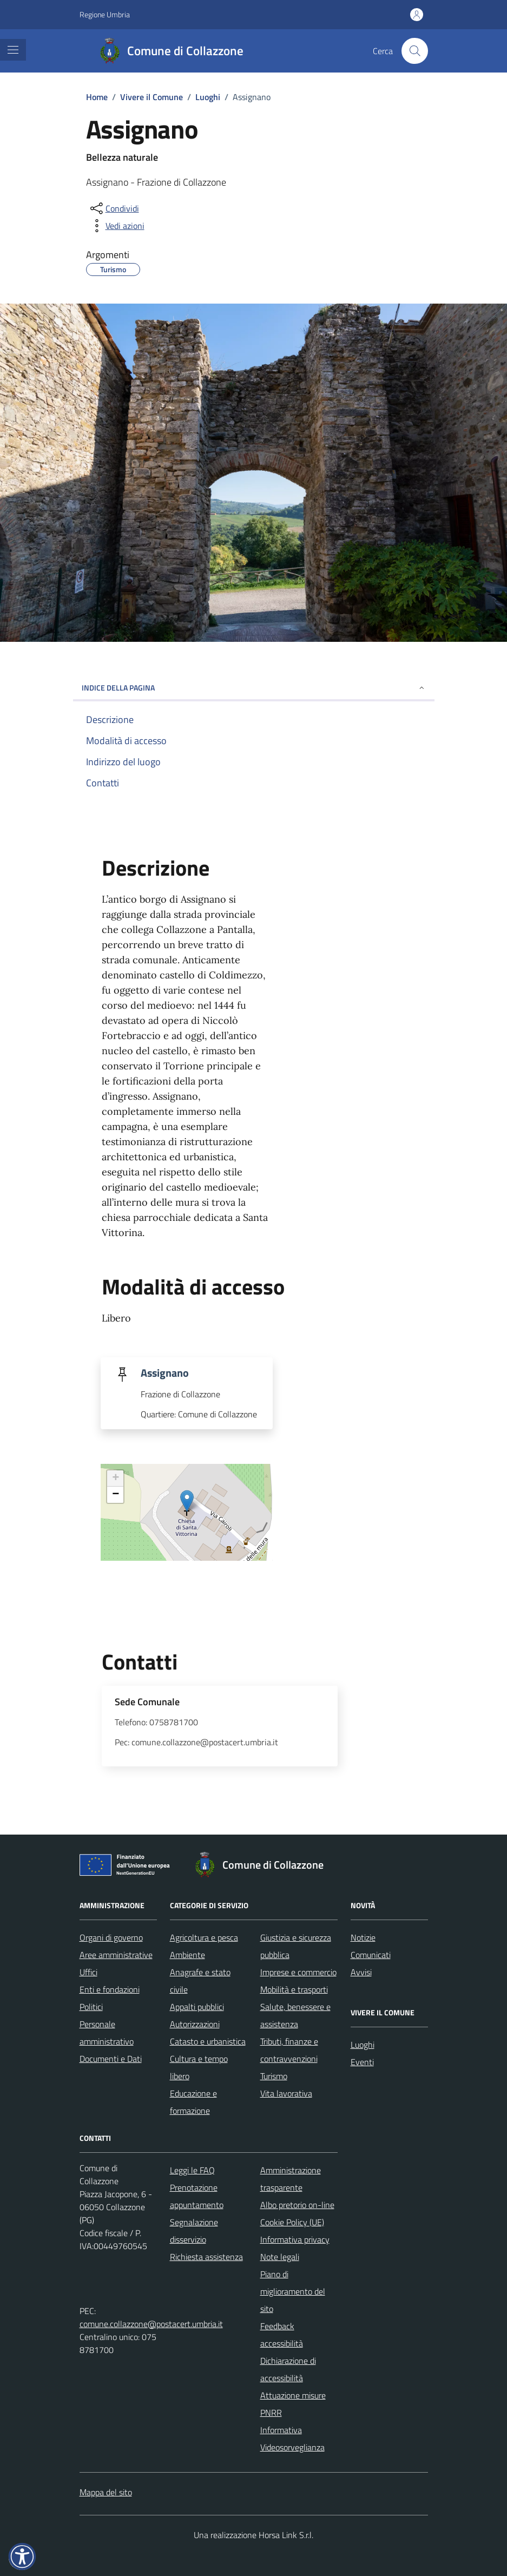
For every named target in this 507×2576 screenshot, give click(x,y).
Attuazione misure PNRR (293, 2404)
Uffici (88, 1972)
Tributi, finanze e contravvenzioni (289, 2050)
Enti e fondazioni (110, 1989)
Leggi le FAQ (192, 2170)
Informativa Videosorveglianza (292, 2438)
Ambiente (187, 1954)
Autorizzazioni (195, 2024)
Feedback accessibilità (281, 2334)
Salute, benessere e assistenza (295, 2015)
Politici (91, 2006)
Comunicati (371, 1954)
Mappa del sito (106, 2492)
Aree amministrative (116, 1954)
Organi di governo (111, 1937)
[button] (22, 2556)
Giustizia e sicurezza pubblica (295, 1946)
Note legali (279, 2256)
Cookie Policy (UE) (292, 2222)
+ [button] (115, 1478)
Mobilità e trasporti (294, 1989)
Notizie (363, 1937)
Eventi (362, 2061)
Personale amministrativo (107, 2033)
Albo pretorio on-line (297, 2204)
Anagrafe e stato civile (200, 1981)
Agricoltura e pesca (204, 1937)
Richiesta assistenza (206, 2256)
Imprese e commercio (298, 1972)
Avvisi (361, 1972)
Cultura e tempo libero (199, 2067)
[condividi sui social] (113, 208)
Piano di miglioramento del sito (292, 2291)
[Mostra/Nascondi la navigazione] (12, 49)
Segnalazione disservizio (194, 2231)
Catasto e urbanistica (208, 2041)
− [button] (115, 1495)
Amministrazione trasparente (290, 2179)
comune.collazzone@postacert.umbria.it (151, 2323)
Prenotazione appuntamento (196, 2196)
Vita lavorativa (286, 2093)
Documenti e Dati (111, 2058)
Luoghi (362, 2044)
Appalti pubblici (197, 2006)
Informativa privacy (295, 2239)
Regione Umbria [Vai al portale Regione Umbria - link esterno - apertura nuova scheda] (105, 14)
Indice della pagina (254, 687)
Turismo (273, 2075)
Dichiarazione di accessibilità (288, 2369)
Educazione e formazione (193, 2102)
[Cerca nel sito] (414, 51)
